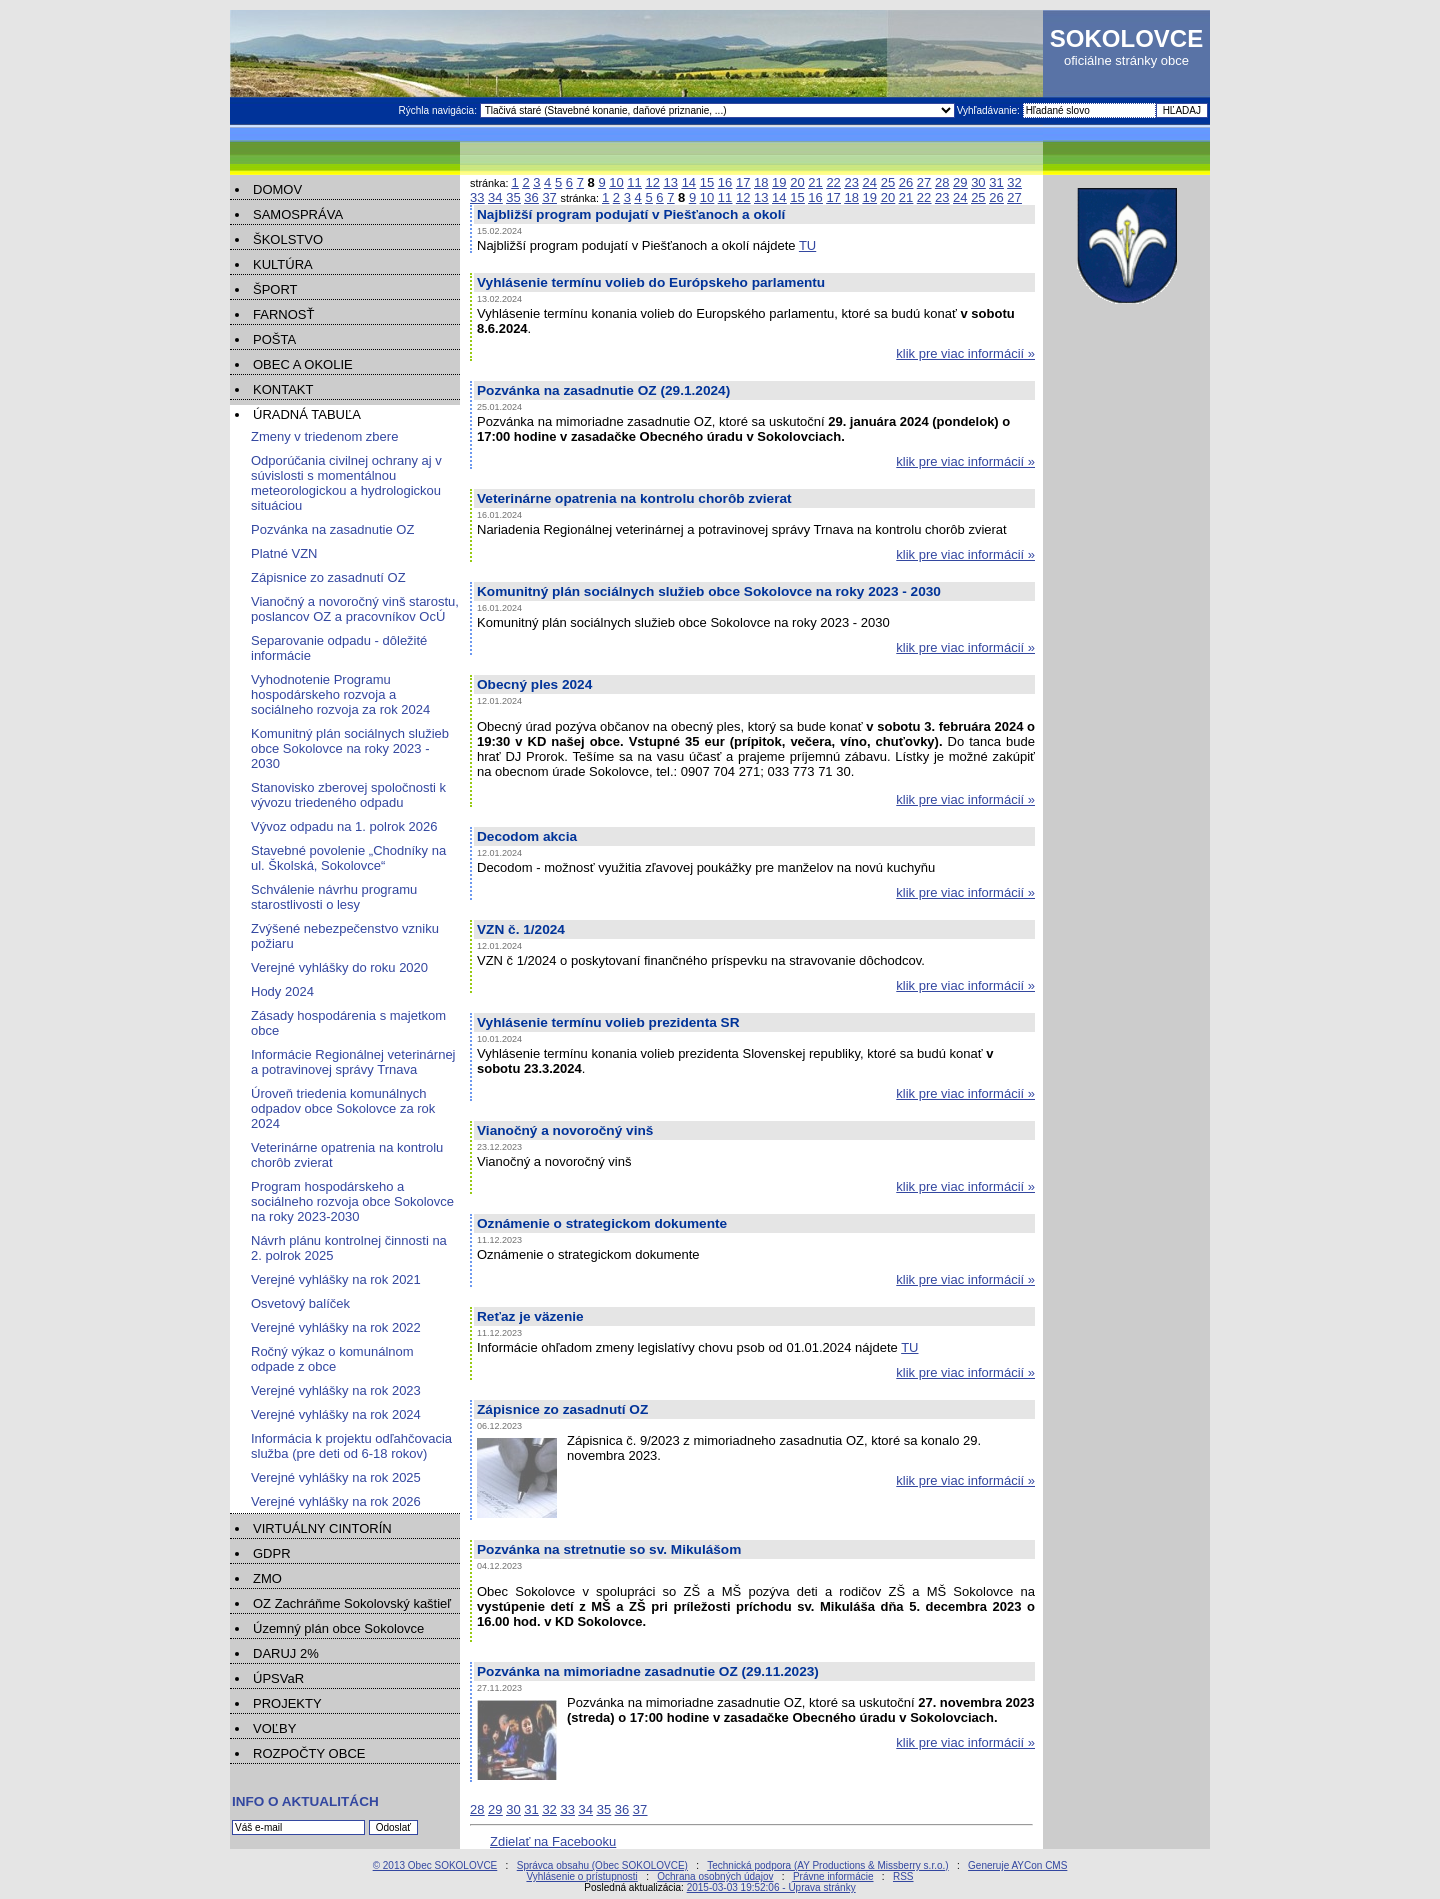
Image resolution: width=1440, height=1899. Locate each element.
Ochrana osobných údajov (715, 1876)
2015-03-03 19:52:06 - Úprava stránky (771, 1887)
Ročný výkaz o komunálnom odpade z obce (332, 1359)
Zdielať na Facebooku (553, 1841)
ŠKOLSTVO (288, 239)
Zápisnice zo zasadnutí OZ (328, 577)
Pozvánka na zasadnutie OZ (332, 529)
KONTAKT (283, 389)
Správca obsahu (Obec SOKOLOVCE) (602, 1865)
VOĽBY (274, 1728)
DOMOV (277, 189)
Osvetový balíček (300, 1303)
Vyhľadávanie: (990, 110)
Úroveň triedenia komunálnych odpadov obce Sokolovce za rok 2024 (343, 1108)
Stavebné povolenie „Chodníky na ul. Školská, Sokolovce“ (348, 858)
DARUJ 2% (286, 1653)
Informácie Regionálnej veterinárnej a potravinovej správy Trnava (353, 1062)
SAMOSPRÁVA (298, 214)
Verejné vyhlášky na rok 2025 (336, 1477)
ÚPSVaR (278, 1678)
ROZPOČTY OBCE (309, 1753)
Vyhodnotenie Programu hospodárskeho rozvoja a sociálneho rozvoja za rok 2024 (340, 694)
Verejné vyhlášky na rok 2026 (336, 1501)
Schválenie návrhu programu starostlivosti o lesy (334, 897)
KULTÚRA (283, 264)
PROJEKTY (287, 1703)
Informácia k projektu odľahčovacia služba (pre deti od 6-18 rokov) (351, 1446)
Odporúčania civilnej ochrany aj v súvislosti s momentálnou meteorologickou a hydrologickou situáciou (346, 483)
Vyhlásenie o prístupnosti (581, 1876)
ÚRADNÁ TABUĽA (307, 414)
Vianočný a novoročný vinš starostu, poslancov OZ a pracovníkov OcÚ (355, 609)
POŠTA (274, 339)
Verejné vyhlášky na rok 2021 (336, 1279)
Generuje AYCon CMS (1017, 1865)
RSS (903, 1876)
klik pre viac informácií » (965, 353)
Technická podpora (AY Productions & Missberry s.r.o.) (827, 1865)
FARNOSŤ (283, 314)
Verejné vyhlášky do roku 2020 (339, 967)
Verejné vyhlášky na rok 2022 (336, 1327)
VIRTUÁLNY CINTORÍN (322, 1528)
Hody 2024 (282, 991)
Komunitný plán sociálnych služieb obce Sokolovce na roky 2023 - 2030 (350, 748)
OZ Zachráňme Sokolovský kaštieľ (352, 1603)
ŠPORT (275, 289)
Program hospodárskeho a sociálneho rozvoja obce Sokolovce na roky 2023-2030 (352, 1201)
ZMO (267, 1578)
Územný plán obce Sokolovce (338, 1628)
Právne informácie (833, 1876)
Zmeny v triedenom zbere (324, 436)
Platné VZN (284, 553)
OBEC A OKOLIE (303, 364)
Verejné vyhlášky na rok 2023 (336, 1390)
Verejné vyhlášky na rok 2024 (336, 1414)
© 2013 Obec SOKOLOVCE (435, 1865)
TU (807, 245)
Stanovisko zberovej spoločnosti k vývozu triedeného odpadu (348, 795)
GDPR (272, 1553)
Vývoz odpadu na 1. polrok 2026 (344, 826)
